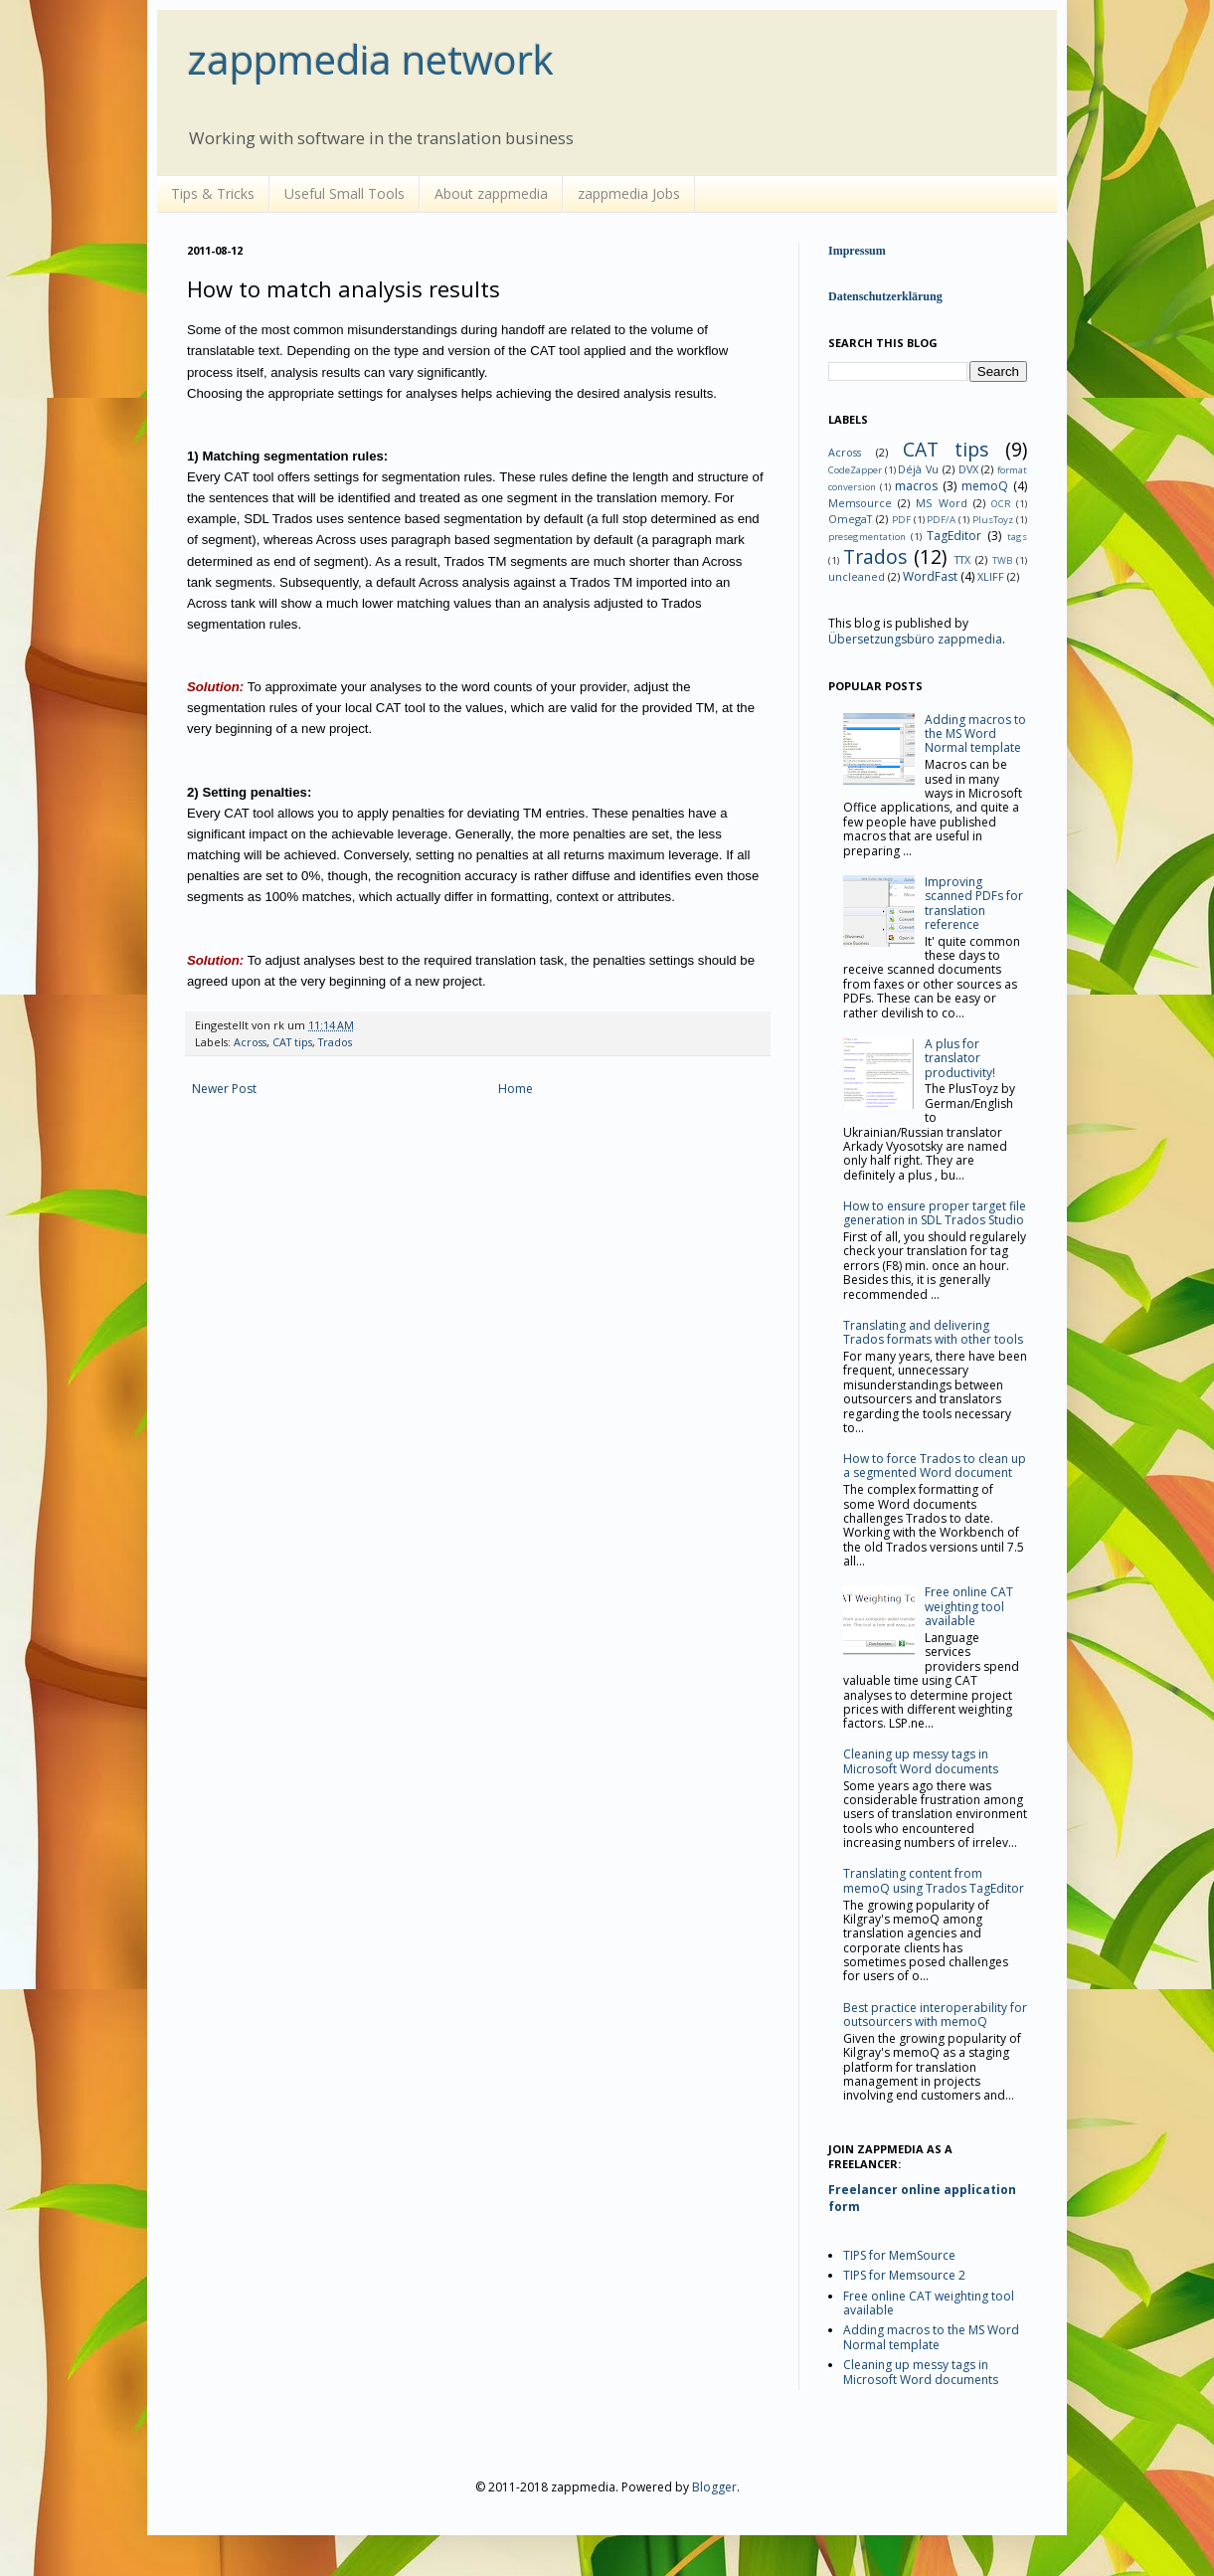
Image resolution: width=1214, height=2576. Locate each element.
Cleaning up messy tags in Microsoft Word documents (920, 1761)
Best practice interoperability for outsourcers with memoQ (935, 2014)
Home (515, 1088)
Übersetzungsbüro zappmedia (915, 639)
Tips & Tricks (213, 193)
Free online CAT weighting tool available (969, 1606)
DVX (968, 468)
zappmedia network (370, 59)
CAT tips (292, 1041)
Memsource (860, 502)
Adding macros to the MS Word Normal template (975, 734)
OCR (1001, 503)
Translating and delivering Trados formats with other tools (933, 1332)
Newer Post (224, 1088)
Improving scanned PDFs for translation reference (974, 903)
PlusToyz (992, 519)
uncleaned (856, 576)
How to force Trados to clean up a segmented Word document (934, 1465)
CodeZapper (855, 469)
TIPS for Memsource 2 (904, 2275)
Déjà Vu (918, 468)
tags (1017, 536)
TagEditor (954, 535)
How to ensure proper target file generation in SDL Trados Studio (934, 1212)
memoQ (984, 485)
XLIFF (990, 576)
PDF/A (941, 519)
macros (916, 485)
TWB (1002, 560)
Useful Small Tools (344, 193)
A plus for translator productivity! (960, 1058)
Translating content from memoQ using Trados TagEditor (933, 1880)
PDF (901, 519)
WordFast (930, 576)
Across (250, 1041)
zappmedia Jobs (629, 193)
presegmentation (867, 536)
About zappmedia (491, 193)
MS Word (941, 502)
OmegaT (850, 518)
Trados (335, 1041)
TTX (962, 559)
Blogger (714, 2487)
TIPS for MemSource (899, 2255)
